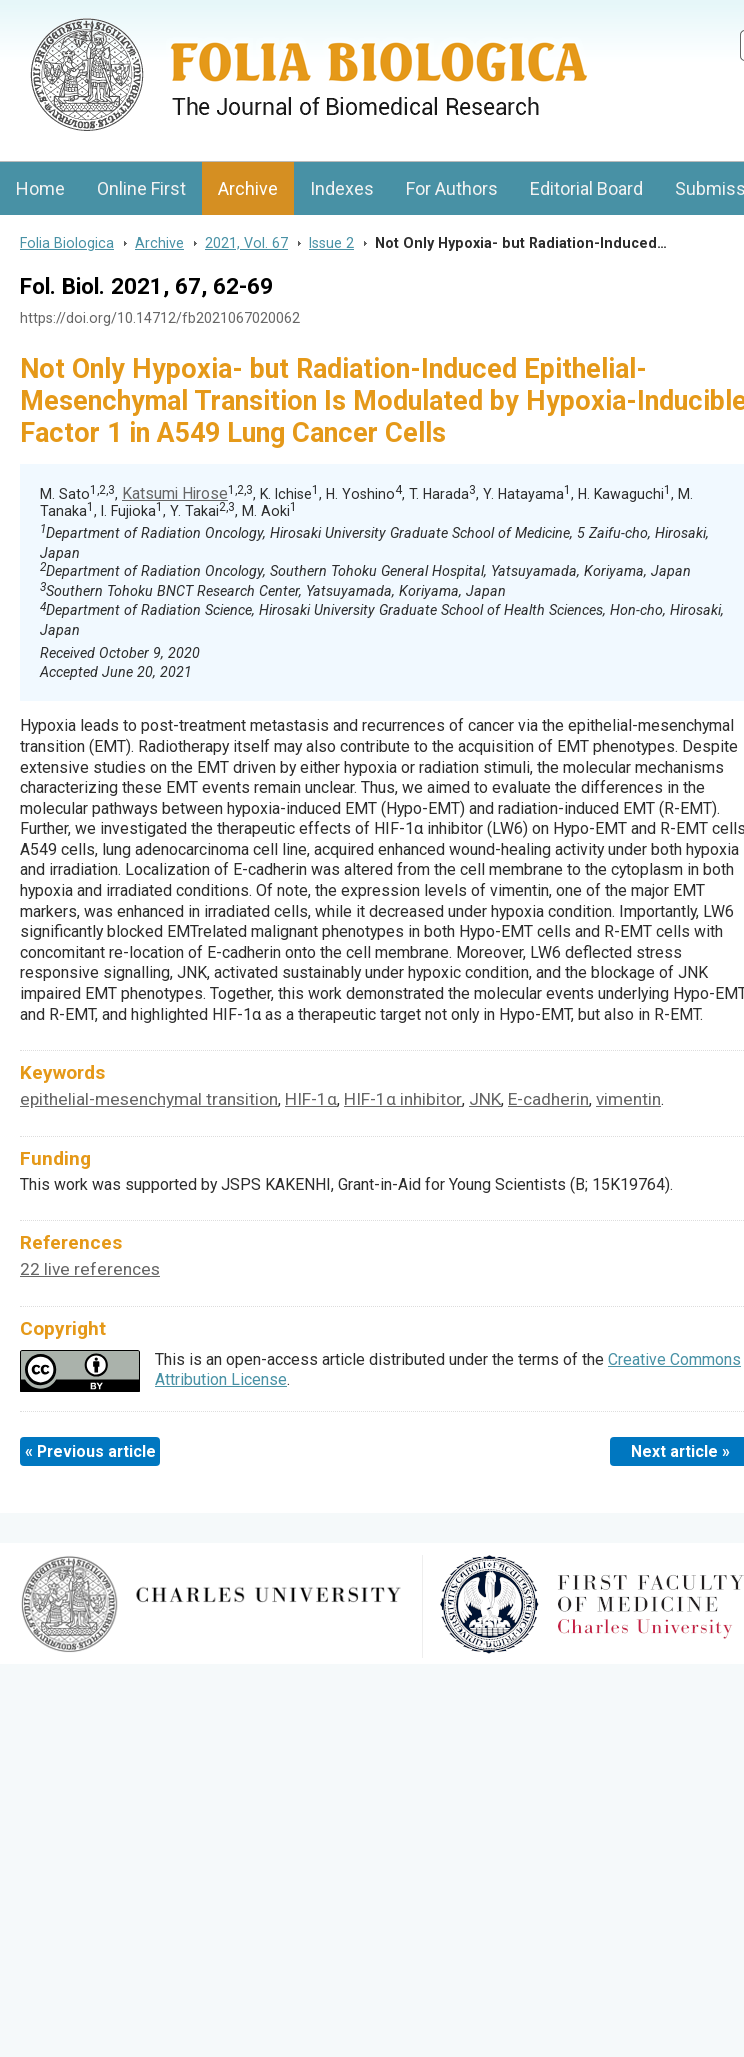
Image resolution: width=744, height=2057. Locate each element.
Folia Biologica (67, 243)
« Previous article (90, 1451)
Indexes (342, 188)
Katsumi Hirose (175, 493)
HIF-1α (311, 1099)
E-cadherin (548, 1099)
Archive (248, 188)
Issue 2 (331, 243)
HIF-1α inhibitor (403, 1099)
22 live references (90, 1269)
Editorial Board (586, 188)
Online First (141, 188)
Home (40, 188)
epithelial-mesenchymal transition (149, 1099)
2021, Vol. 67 (246, 243)
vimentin (628, 1099)
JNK (485, 1099)
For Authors (452, 188)
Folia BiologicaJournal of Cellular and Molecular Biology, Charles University (211, 17)
